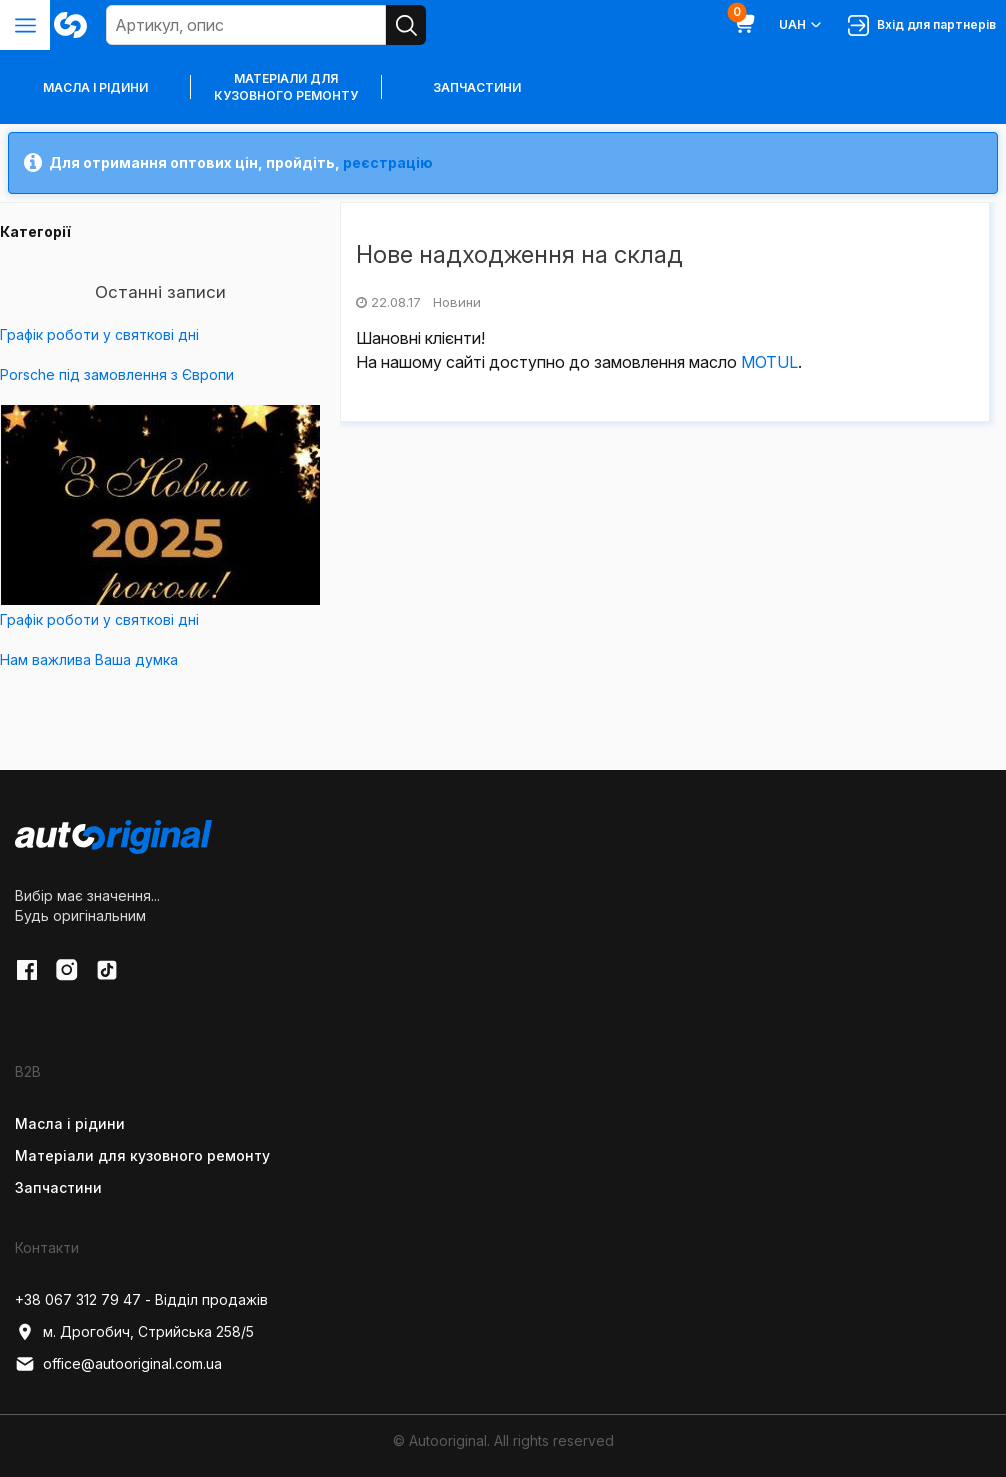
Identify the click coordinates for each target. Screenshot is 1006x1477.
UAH (801, 25)
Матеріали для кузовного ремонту (286, 87)
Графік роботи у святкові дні (99, 334)
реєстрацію (388, 162)
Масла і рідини (70, 1123)
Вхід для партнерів (922, 25)
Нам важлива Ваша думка (89, 659)
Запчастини (477, 87)
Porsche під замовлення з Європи (117, 374)
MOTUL (769, 362)
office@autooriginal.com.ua (118, 1364)
